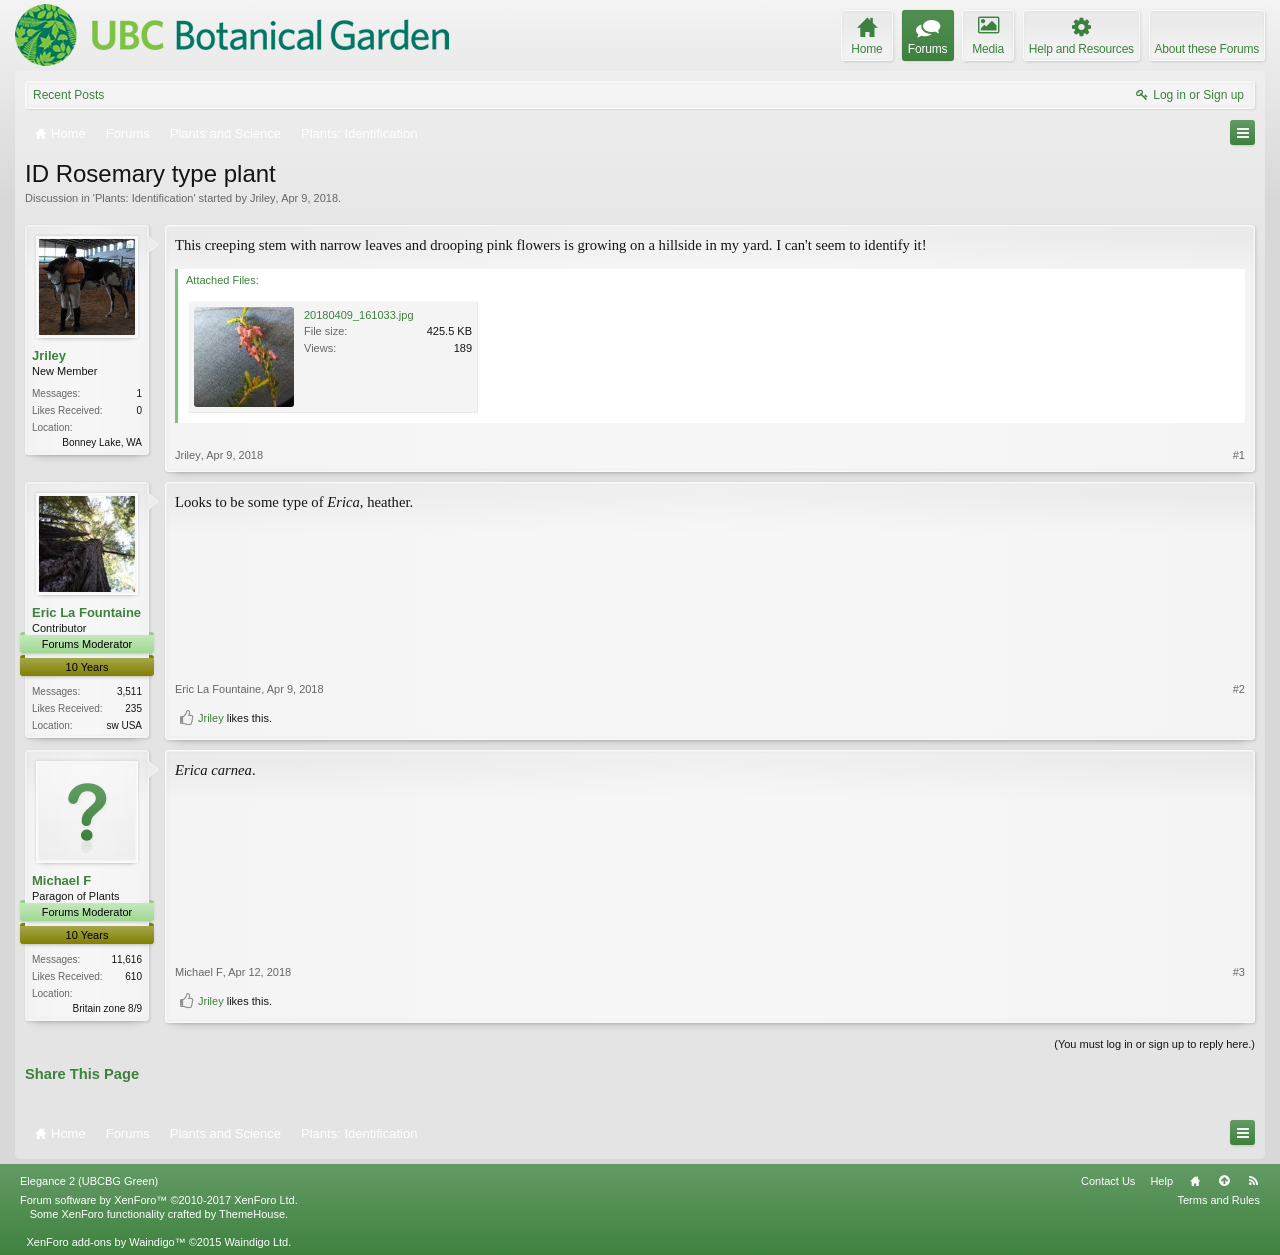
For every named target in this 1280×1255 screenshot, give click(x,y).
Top (1224, 1181)
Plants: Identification (144, 198)
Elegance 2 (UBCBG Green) (89, 1181)
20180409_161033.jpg (359, 315)
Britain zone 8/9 (108, 1008)
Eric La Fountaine (86, 612)
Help (1161, 1181)
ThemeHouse (252, 1214)
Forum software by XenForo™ (159, 1200)
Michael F (61, 880)
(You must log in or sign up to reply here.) (1154, 1044)
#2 (1239, 689)
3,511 (129, 691)
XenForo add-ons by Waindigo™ (105, 1242)
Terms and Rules (1218, 1200)
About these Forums (1207, 49)
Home (1195, 1181)
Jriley (263, 198)
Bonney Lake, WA (102, 442)
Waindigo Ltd (256, 1242)
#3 (1239, 972)
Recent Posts (68, 95)
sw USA (124, 725)
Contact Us (1108, 1181)
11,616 (126, 959)
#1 (1239, 455)
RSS (1253, 1181)
